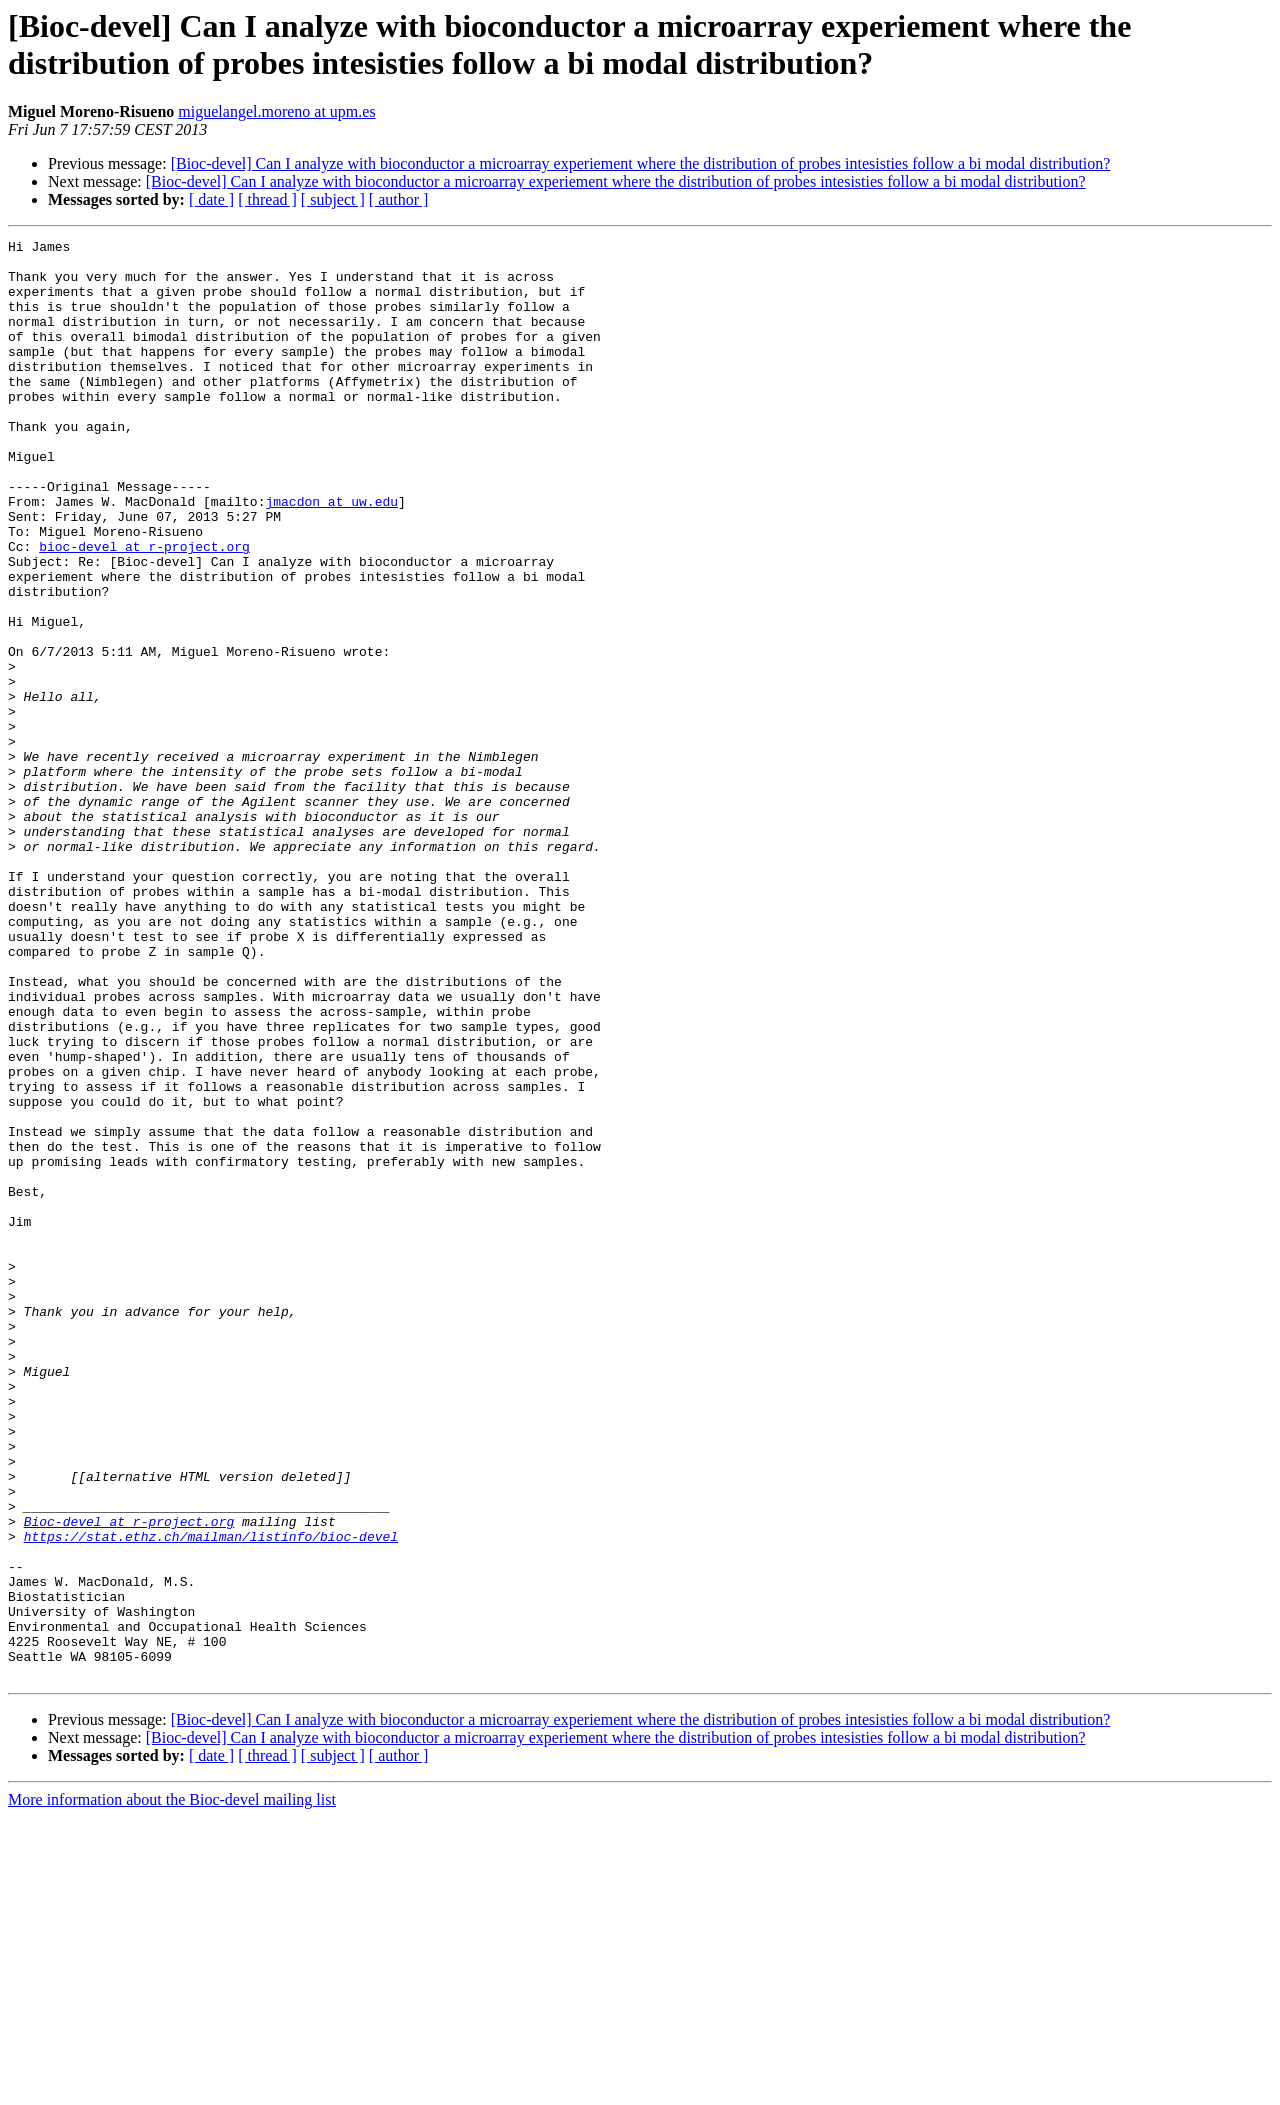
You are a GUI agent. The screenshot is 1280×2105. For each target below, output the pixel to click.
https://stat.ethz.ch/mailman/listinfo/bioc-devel (211, 1797)
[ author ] (399, 199)
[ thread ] (267, 199)
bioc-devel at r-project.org (144, 609)
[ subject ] (333, 199)
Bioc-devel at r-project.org (129, 1779)
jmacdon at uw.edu (331, 555)
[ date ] (211, 199)
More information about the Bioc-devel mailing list (172, 2087)
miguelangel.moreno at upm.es (276, 111)
